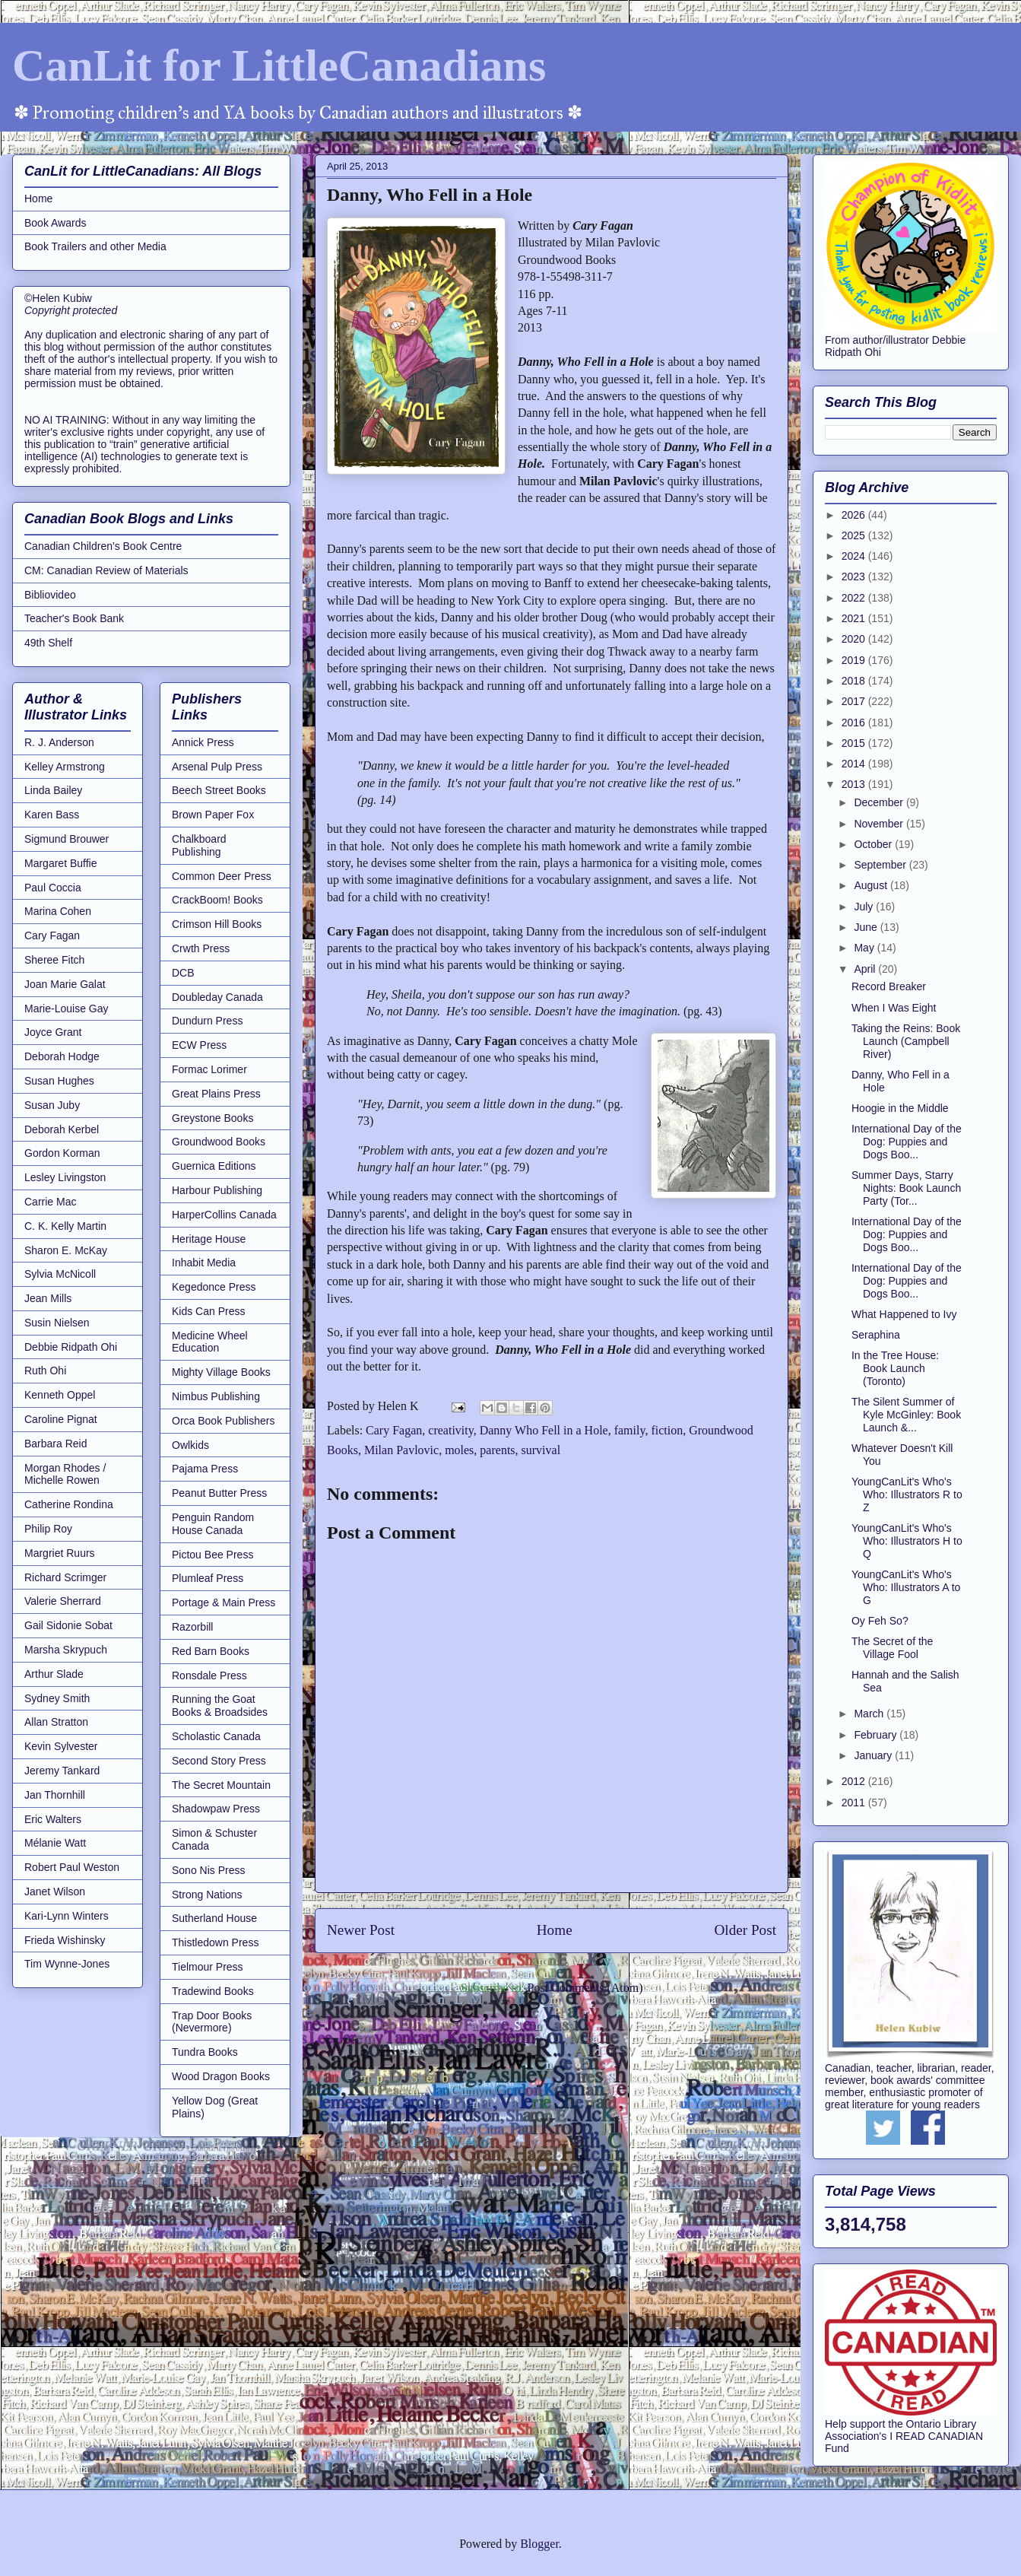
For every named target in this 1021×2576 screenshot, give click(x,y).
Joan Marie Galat (65, 984)
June (867, 927)
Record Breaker (888, 986)
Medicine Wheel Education (210, 1342)
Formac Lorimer (209, 1069)
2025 (855, 535)
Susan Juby (52, 1105)
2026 (855, 515)
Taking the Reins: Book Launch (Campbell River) (905, 1041)
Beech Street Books (219, 790)
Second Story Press (219, 1761)
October (874, 844)
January (874, 1755)
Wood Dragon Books (221, 2076)
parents (497, 1450)
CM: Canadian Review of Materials (106, 570)
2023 (855, 576)
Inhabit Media (204, 1262)
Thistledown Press (215, 1942)
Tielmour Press (207, 1967)
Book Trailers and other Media (95, 246)
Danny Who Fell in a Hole (544, 1430)
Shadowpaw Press (216, 1809)
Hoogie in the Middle (900, 1108)
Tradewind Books (213, 1991)
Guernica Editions (214, 1166)
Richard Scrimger (65, 1577)
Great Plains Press (216, 1094)
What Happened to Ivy (904, 1314)
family (629, 1430)
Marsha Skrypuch (65, 1650)
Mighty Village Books (221, 1372)
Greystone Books (212, 1118)
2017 (855, 701)
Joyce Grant (52, 1032)
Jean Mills (47, 1298)
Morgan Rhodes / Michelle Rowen (65, 1474)
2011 (855, 1802)
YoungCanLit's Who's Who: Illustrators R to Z (906, 1494)
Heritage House (209, 1239)
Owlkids (190, 1445)
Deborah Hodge (62, 1056)
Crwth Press (201, 948)
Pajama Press (205, 1469)
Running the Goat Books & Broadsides (220, 1705)
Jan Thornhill (54, 1795)
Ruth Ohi (45, 1370)
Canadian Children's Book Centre (103, 546)
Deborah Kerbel (61, 1129)
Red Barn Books (210, 1651)
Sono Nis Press (208, 1870)
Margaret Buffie (60, 863)
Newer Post (361, 1930)
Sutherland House (214, 1918)
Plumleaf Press (207, 1578)
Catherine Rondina (68, 1504)
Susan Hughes (59, 1081)
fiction (667, 1430)
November (879, 824)
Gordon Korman (62, 1153)
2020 (855, 639)
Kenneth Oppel (59, 1395)
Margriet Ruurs (59, 1553)
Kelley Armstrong (64, 767)
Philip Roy (48, 1529)
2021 (855, 618)
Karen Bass (51, 814)
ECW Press (199, 1045)
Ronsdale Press (209, 1675)
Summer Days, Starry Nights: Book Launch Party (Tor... (906, 1188)
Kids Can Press (208, 1311)
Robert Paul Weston (71, 1867)
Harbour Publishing (217, 1190)
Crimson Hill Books (217, 924)
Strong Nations (207, 1894)
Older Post (745, 1930)
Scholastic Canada (216, 1736)
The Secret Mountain (221, 1785)
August (871, 885)
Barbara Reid (55, 1443)
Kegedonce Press (214, 1287)
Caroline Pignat (60, 1419)
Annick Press (203, 742)
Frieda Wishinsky (65, 1940)
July (865, 906)
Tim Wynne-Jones (66, 1964)
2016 (855, 722)
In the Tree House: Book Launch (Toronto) (895, 1368)
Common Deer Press (221, 876)
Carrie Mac (50, 1202)
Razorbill (192, 1627)
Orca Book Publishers (223, 1421)
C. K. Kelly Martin (65, 1226)
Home (554, 1930)
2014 (855, 764)
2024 (855, 556)
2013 (855, 784)
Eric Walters (52, 1819)
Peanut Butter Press (219, 1493)
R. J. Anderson (59, 742)
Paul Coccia (52, 887)
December (879, 802)
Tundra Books (205, 2052)
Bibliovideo (50, 595)
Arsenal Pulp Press (217, 767)
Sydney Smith (57, 1698)
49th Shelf (48, 643)
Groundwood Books (218, 1142)
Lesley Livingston (65, 1177)
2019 (855, 660)
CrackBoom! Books (217, 900)
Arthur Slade (54, 1674)
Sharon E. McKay (65, 1250)
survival (541, 1450)
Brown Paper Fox (213, 814)
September (881, 865)
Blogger (539, 2543)
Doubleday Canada (217, 997)
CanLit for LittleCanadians (279, 65)
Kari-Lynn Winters (66, 1916)
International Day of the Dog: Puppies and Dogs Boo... (906, 1142)
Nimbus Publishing (216, 1396)
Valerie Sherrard (62, 1601)
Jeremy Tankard (62, 1770)
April (866, 969)
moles (459, 1450)
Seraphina (875, 1335)
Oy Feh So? (879, 1621)
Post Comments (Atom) (584, 1987)
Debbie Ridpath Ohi (70, 1347)
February (876, 1735)
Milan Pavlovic (401, 1450)
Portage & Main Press (223, 1602)
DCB (183, 973)
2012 (855, 1781)
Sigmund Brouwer (66, 839)
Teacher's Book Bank (74, 618)
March (870, 1713)
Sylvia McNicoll (60, 1274)
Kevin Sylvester (60, 1746)
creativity (450, 1430)
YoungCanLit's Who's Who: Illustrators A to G (905, 1587)
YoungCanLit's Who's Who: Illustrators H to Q (906, 1541)
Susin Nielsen (57, 1323)
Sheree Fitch (54, 960)
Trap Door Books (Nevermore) (212, 2021)
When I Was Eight (894, 1008)
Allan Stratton (56, 1722)
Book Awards (55, 223)
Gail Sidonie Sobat (68, 1625)
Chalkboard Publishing (199, 845)
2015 (855, 743)
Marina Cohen (57, 911)
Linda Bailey (53, 790)
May (865, 948)
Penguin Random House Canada (213, 1523)
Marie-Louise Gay (66, 1008)
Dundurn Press (207, 1021)
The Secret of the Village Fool (892, 1647)
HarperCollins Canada (224, 1215)
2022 (855, 598)
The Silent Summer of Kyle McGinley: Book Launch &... (906, 1415)
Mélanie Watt (55, 1843)
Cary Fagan (394, 1430)
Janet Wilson (54, 1891)
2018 (855, 681)
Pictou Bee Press (212, 1554)
